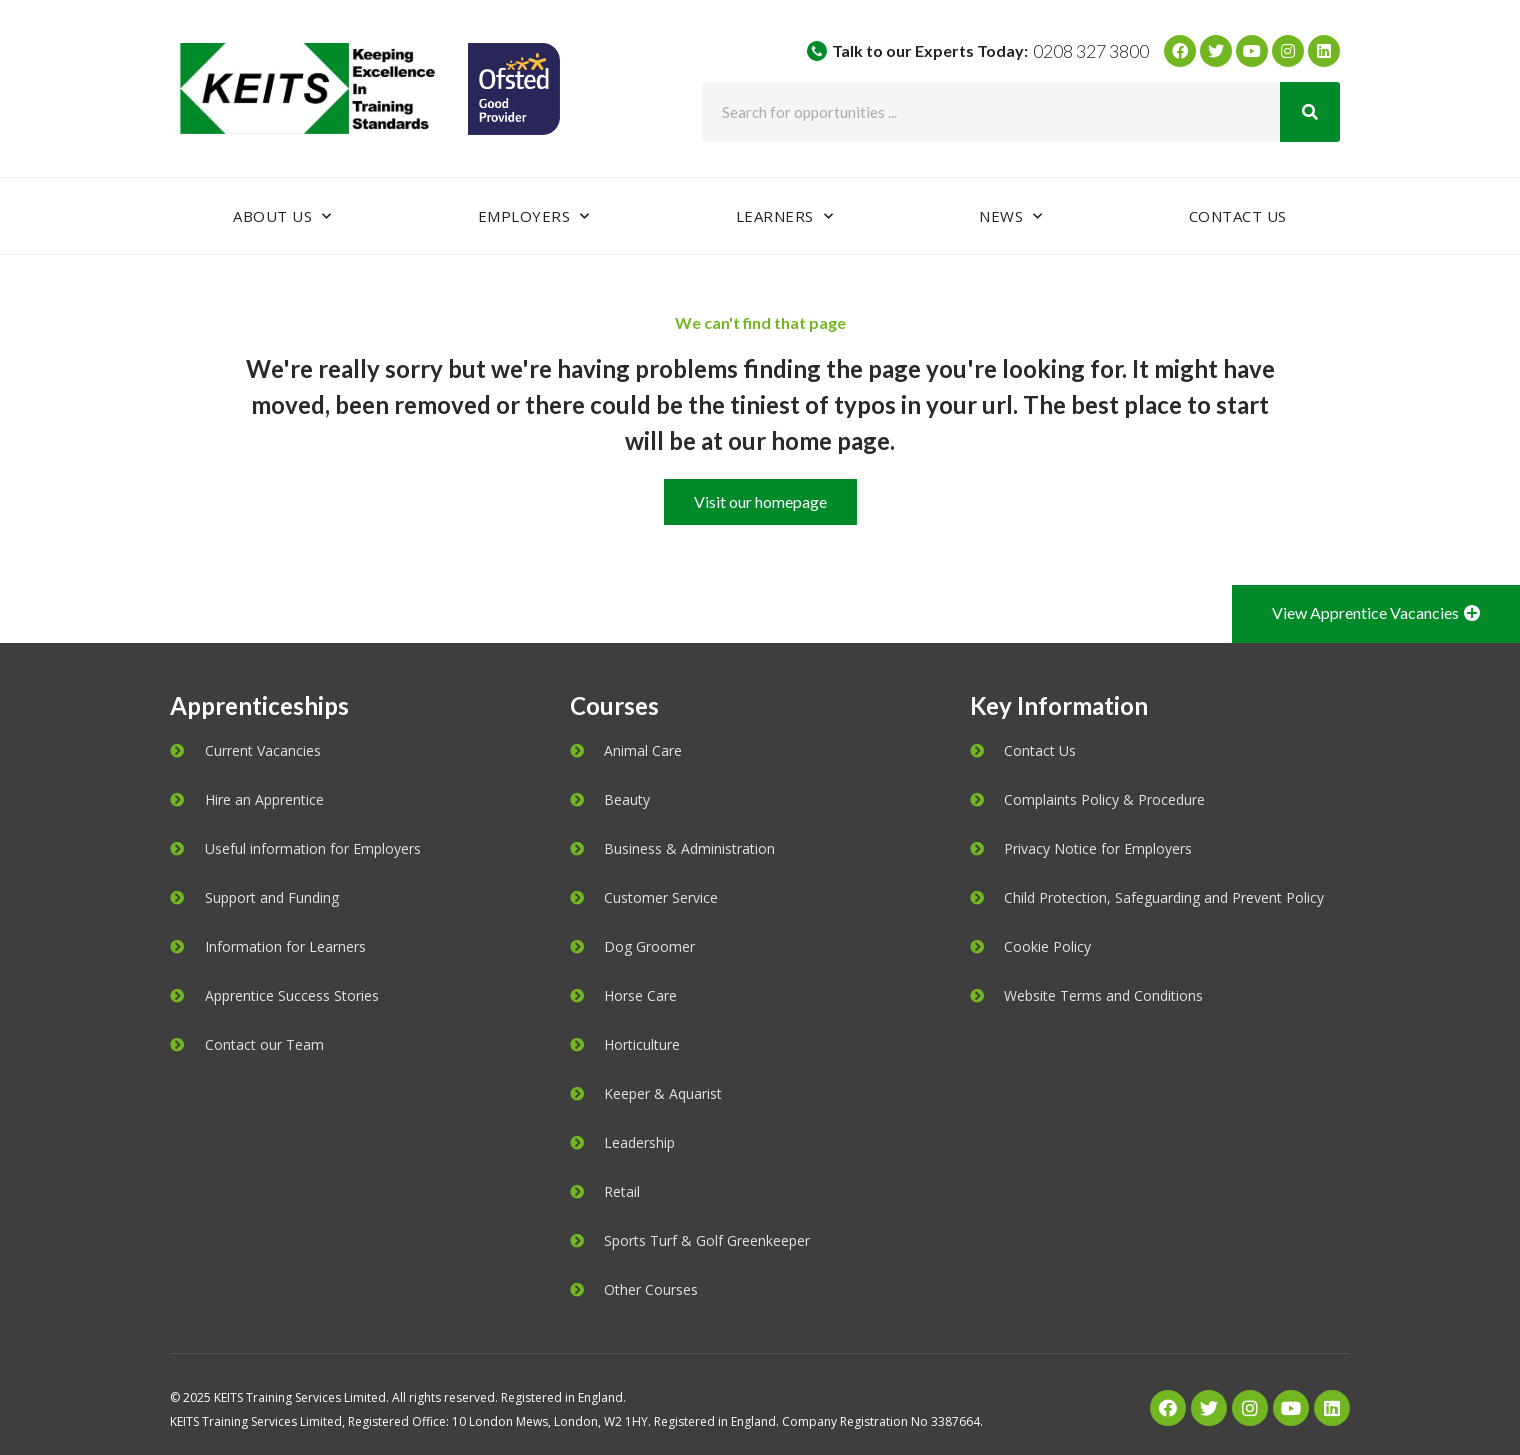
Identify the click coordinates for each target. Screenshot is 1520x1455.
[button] (760, 502)
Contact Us (1238, 216)
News (1011, 216)
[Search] (1310, 112)
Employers (534, 216)
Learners (785, 216)
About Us (282, 216)
